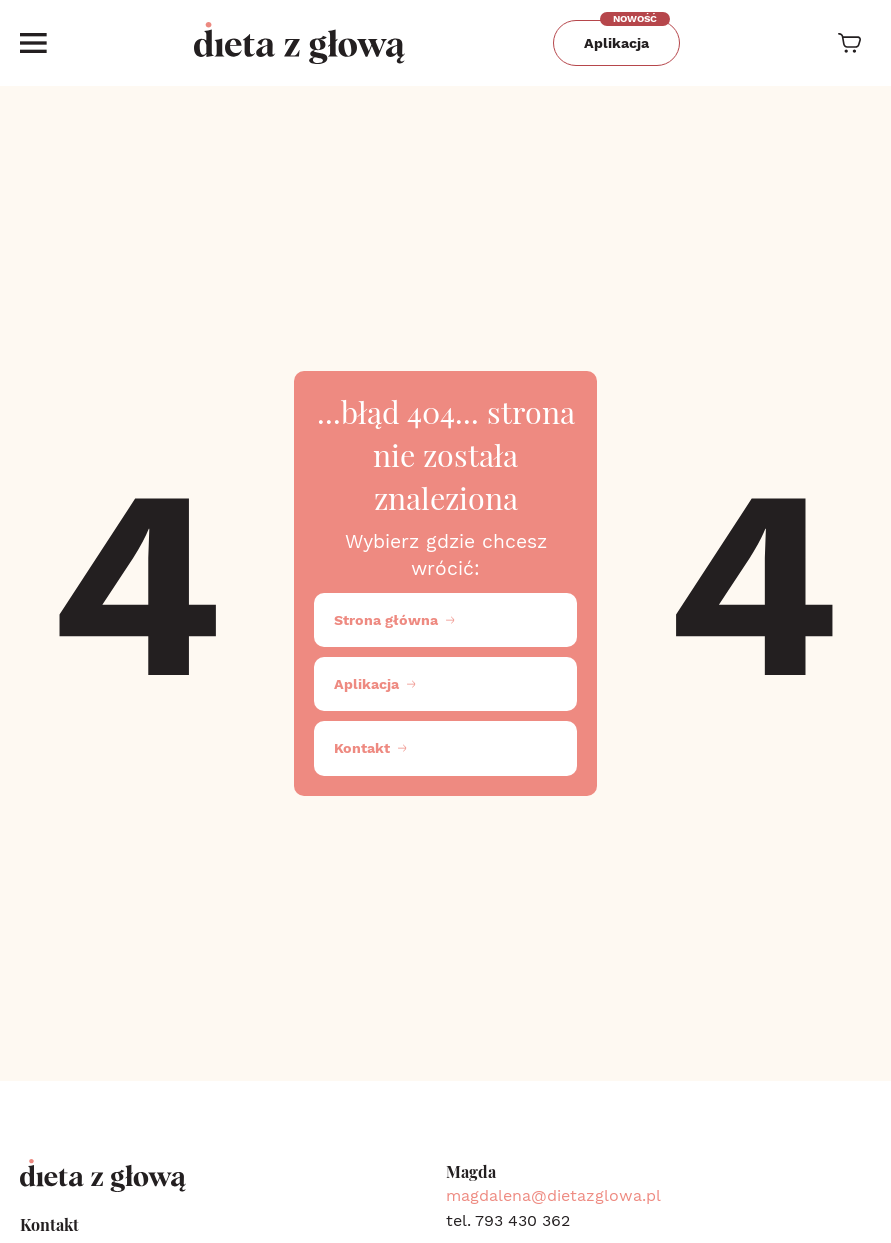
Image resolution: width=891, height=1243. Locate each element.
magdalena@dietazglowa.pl (553, 1195)
